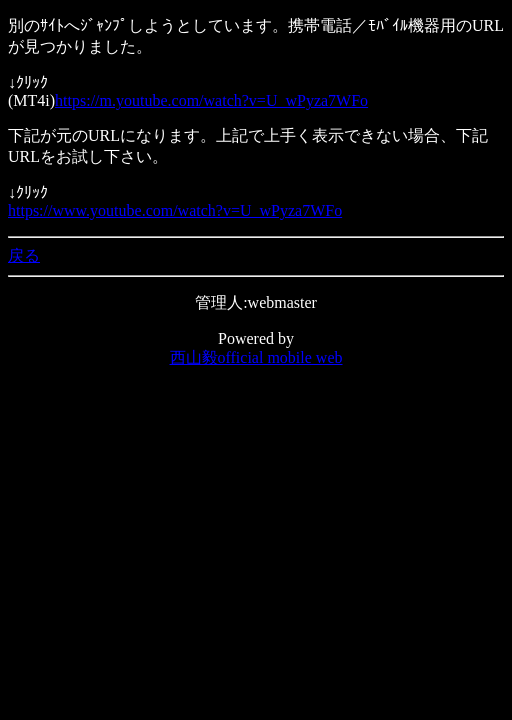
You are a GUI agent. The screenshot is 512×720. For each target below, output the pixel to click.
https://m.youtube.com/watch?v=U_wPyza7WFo (211, 100)
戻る (24, 255)
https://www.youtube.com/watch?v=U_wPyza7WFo (175, 210)
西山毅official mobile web (256, 357)
